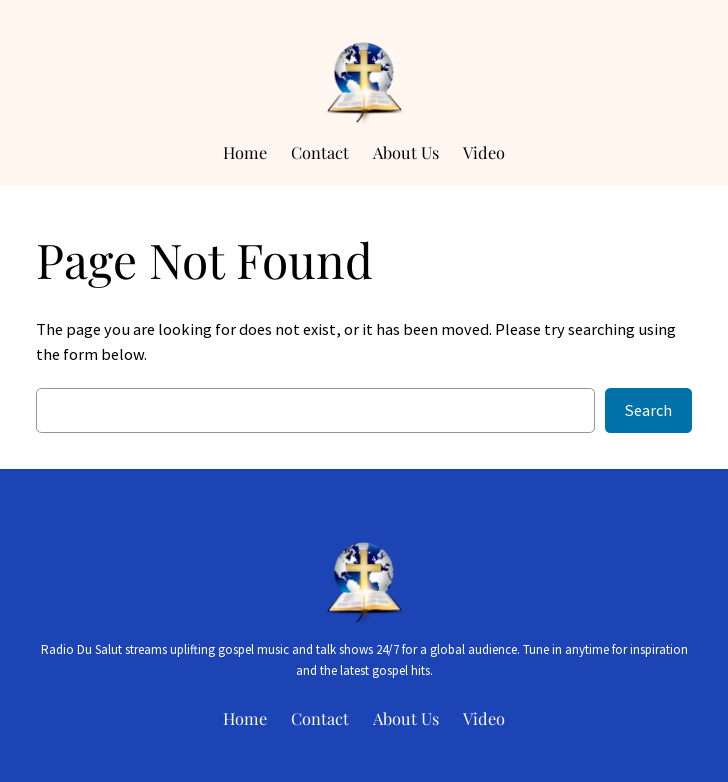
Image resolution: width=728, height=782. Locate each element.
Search (648, 410)
